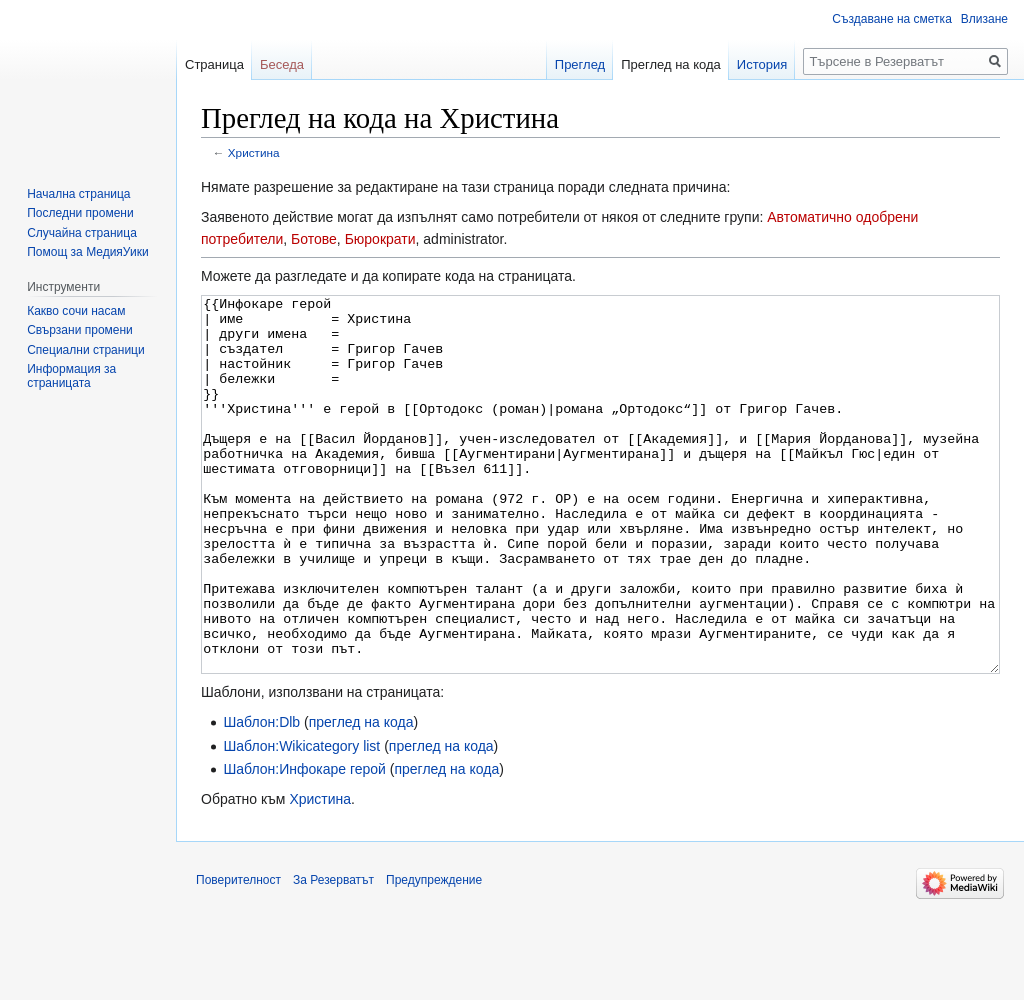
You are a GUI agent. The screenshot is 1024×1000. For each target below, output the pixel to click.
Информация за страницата (71, 376)
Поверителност (238, 955)
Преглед (580, 64)
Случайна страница (82, 233)
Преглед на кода (671, 64)
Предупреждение (434, 955)
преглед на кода (361, 797)
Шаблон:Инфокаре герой (304, 844)
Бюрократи (380, 239)
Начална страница (78, 194)
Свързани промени (80, 330)
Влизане (984, 19)
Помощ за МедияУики (87, 252)
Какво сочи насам (76, 311)
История (762, 64)
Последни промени (80, 213)
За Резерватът (333, 955)
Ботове (314, 239)
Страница (214, 64)
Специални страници (86, 350)
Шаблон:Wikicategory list (301, 821)
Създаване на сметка (891, 19)
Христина (254, 152)
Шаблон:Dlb (261, 797)
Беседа (282, 64)
